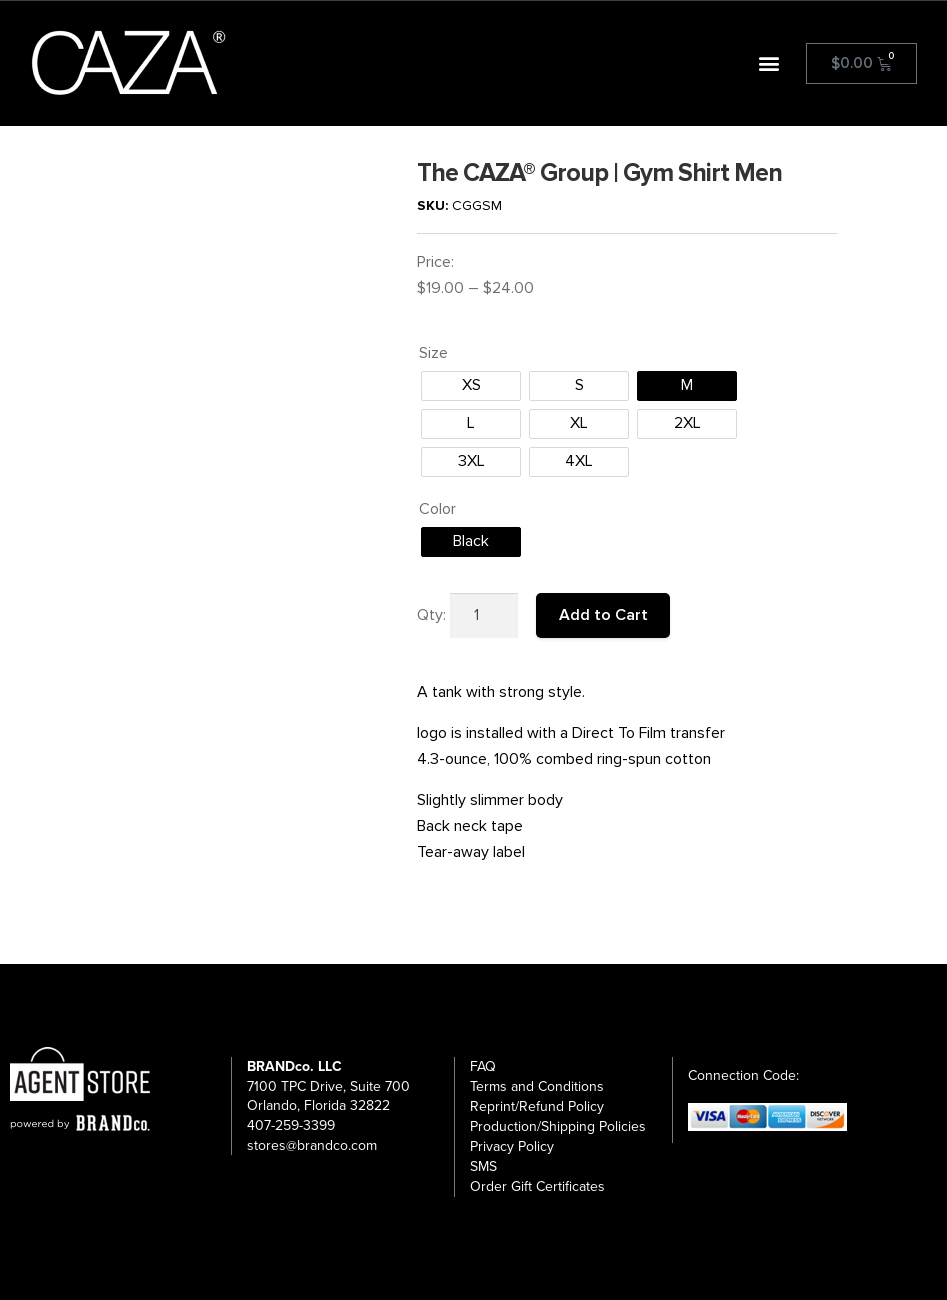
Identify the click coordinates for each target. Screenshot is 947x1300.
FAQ (483, 1066)
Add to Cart (603, 615)
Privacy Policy (512, 1146)
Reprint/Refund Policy (537, 1106)
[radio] (471, 386)
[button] (769, 63)
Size (433, 353)
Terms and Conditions (537, 1086)
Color (437, 509)
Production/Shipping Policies (558, 1126)
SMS (483, 1166)
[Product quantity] (484, 616)
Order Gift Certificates (537, 1186)
